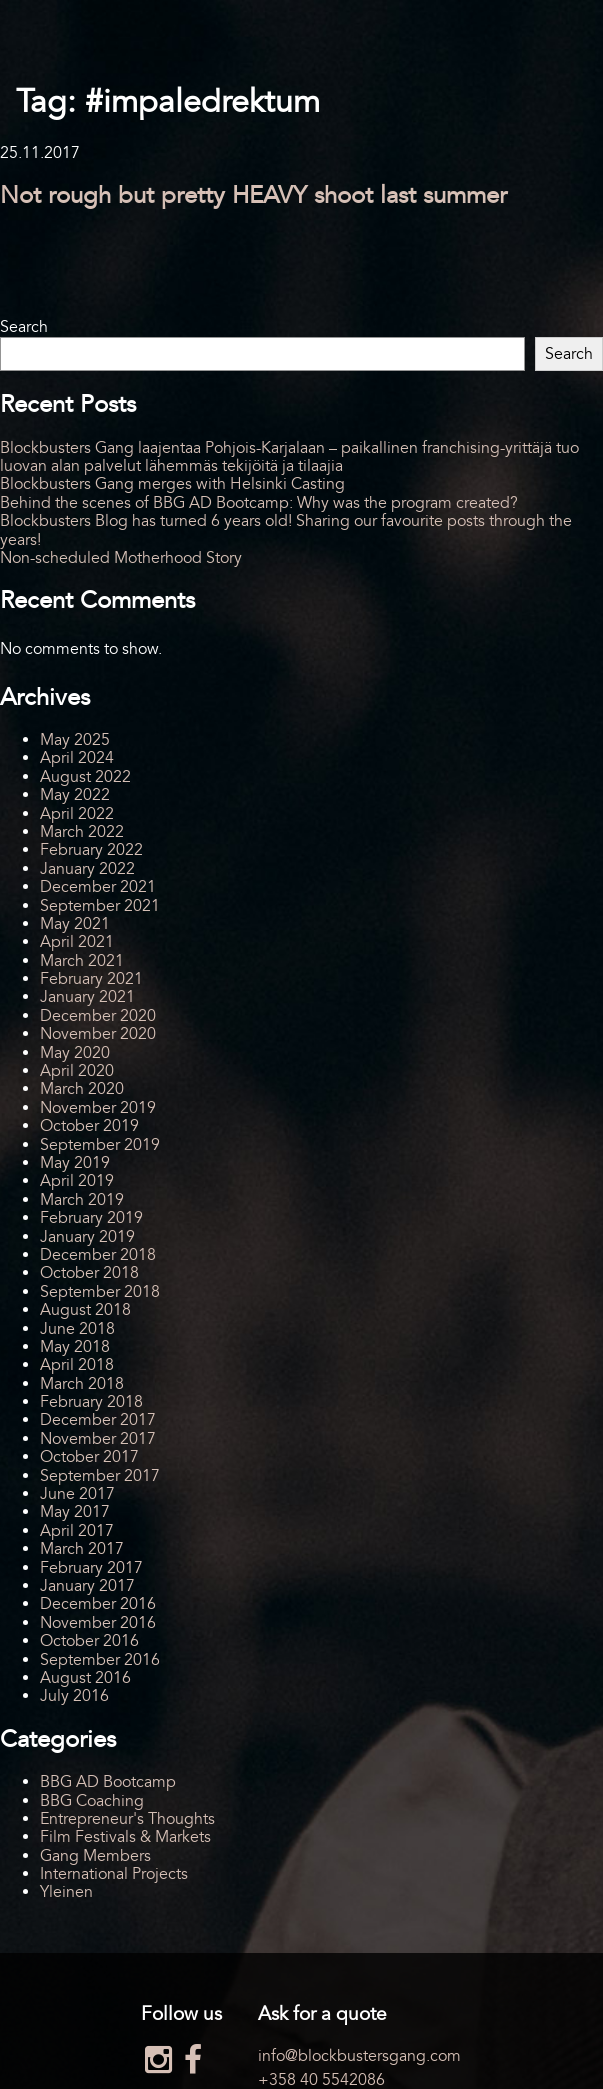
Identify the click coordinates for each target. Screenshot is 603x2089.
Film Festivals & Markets (125, 1837)
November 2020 (98, 1034)
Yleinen (66, 1892)
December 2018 (98, 1255)
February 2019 (91, 1218)
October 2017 (89, 1457)
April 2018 (77, 1365)
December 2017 (98, 1420)
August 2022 (85, 777)
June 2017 (77, 1494)
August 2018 (85, 1310)
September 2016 (100, 1660)
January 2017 (87, 1586)
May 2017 (75, 1512)
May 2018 (75, 1347)
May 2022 (75, 795)
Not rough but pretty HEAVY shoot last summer (253, 195)
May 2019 (75, 1163)
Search (24, 327)
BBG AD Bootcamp (108, 1782)
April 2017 (77, 1531)
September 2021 (100, 906)
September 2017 (100, 1476)
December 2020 (98, 1016)
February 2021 (91, 979)
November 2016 (98, 1623)
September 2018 (100, 1292)
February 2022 (91, 850)
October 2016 (89, 1641)
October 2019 (89, 1126)
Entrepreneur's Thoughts (127, 1819)
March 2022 (82, 832)
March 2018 (82, 1384)
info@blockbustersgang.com (359, 2056)
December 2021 (98, 887)
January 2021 (87, 997)
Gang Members (95, 1856)
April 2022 (77, 814)
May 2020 (75, 1053)
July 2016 (74, 1696)
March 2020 (82, 1089)
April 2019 (77, 1181)
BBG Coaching (92, 1801)
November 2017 (98, 1439)
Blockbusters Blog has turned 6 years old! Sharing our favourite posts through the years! (286, 530)
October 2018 (89, 1273)
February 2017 (91, 1568)
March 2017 (82, 1549)
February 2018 (91, 1402)
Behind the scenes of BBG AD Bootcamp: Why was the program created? (259, 503)
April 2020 (77, 1071)
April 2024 (77, 758)
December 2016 (98, 1604)
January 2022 (87, 869)
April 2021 (77, 942)
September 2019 (100, 1145)
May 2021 (75, 924)
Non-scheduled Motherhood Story (121, 558)
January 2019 (87, 1237)
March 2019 (82, 1200)
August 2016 (85, 1678)
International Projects (114, 1874)
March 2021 (82, 961)
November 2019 (98, 1108)
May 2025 (75, 740)
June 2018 (77, 1329)
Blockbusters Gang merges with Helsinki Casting (172, 484)
